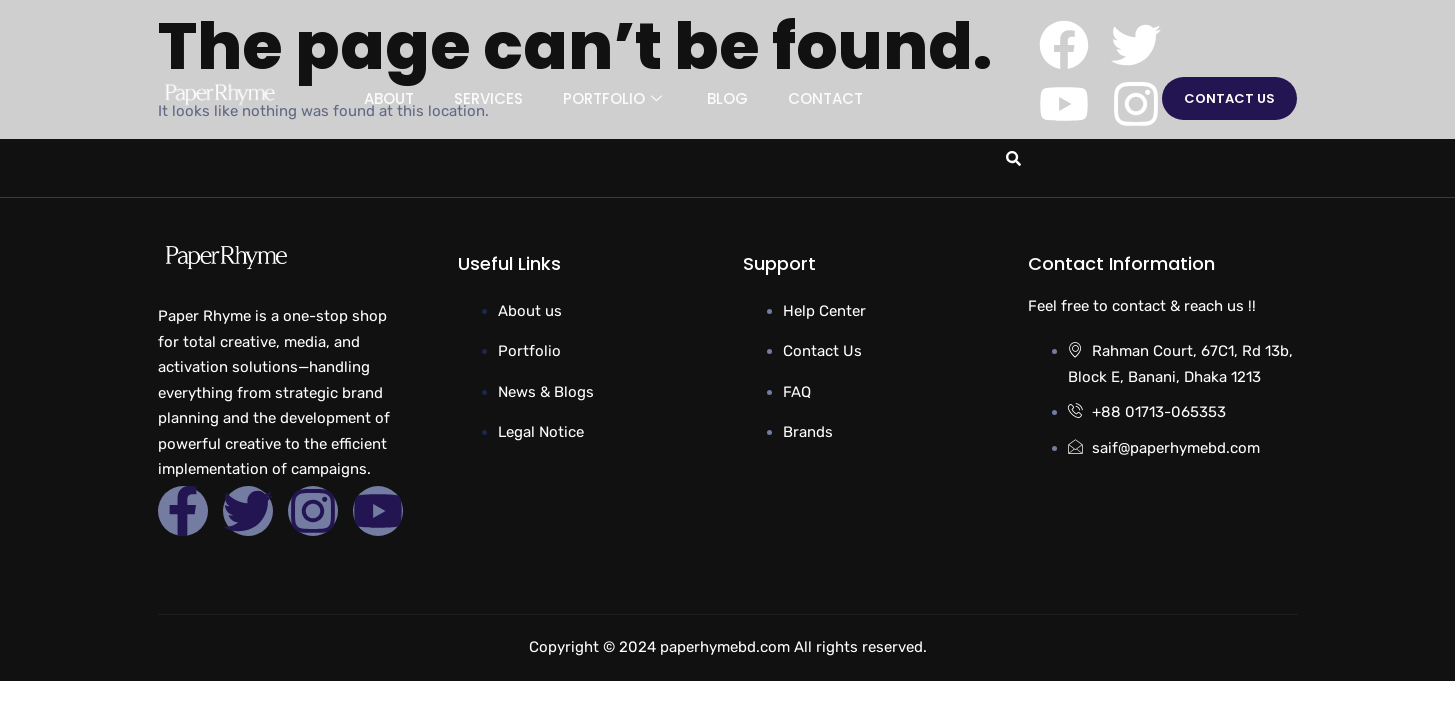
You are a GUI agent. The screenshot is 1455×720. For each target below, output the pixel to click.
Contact (825, 98)
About (389, 98)
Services (488, 98)
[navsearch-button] (1010, 157)
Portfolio (615, 98)
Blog (727, 98)
